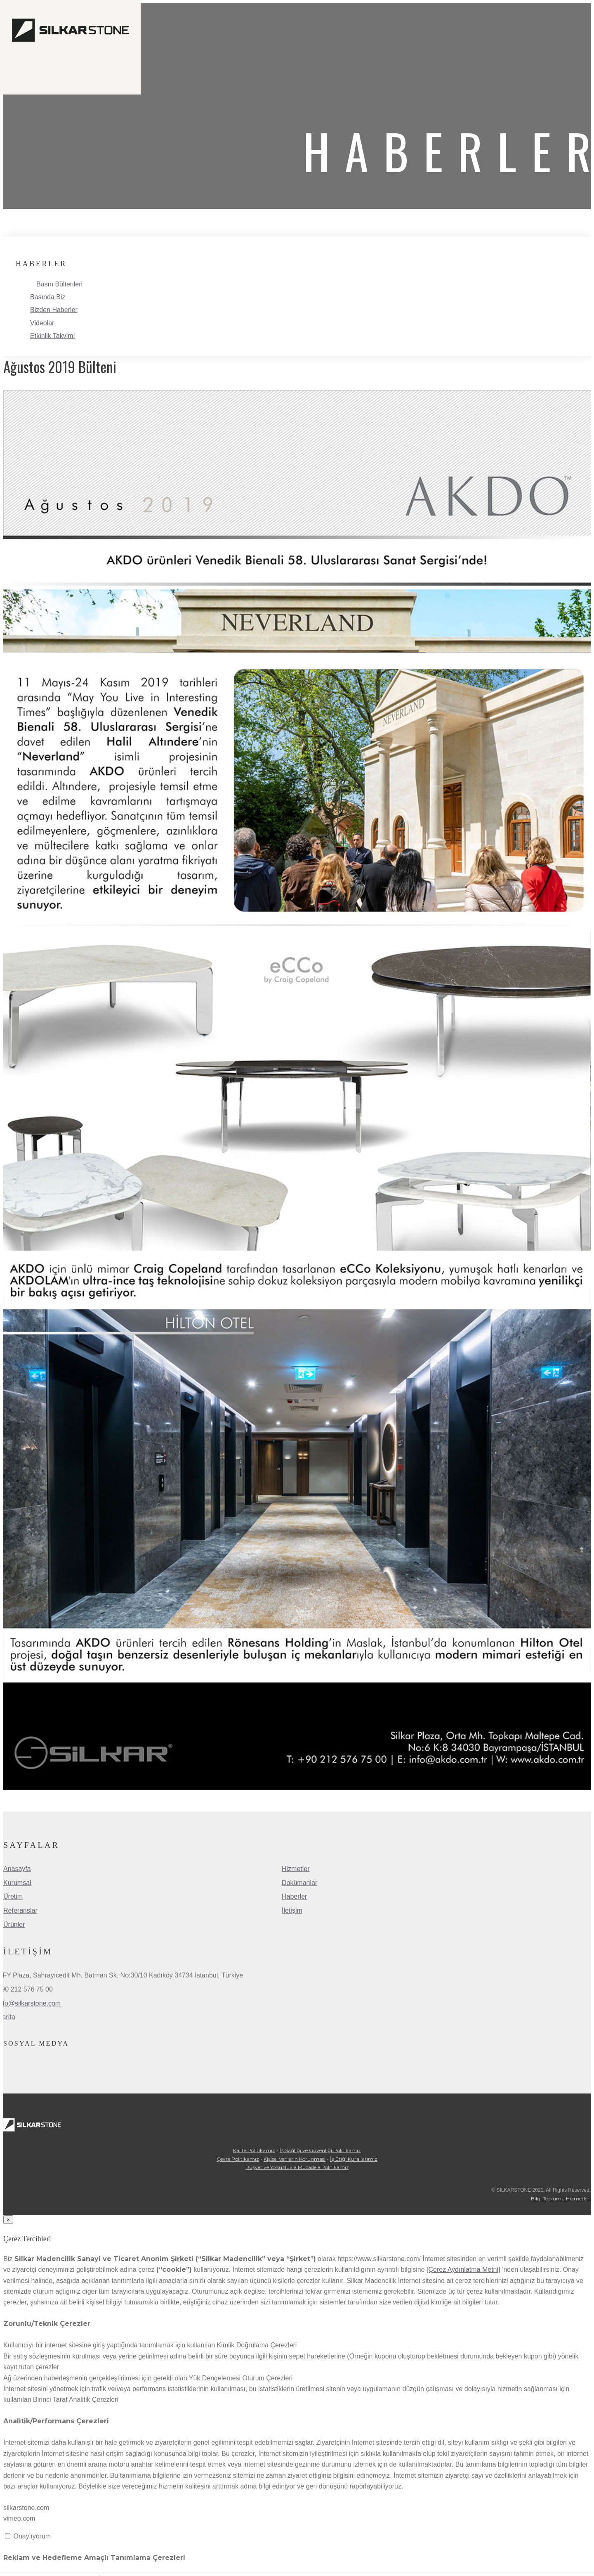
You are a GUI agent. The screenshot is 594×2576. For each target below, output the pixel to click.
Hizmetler (296, 1868)
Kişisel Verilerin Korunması (294, 2159)
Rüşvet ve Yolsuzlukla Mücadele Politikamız (297, 2167)
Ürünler (14, 1924)
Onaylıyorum (32, 2536)
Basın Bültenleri (59, 284)
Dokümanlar (299, 1882)
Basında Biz (47, 296)
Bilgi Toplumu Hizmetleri (561, 2198)
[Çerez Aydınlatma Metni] (463, 2269)
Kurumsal (17, 1882)
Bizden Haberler (54, 309)
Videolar (42, 322)
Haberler (294, 1896)
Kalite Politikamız (254, 2150)
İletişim (292, 1910)
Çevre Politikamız (238, 2159)
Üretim (13, 1896)
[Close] (8, 2219)
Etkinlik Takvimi (52, 335)
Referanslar (20, 1910)
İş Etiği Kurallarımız (353, 2159)
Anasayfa (17, 1868)
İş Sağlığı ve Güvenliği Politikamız (320, 2150)
